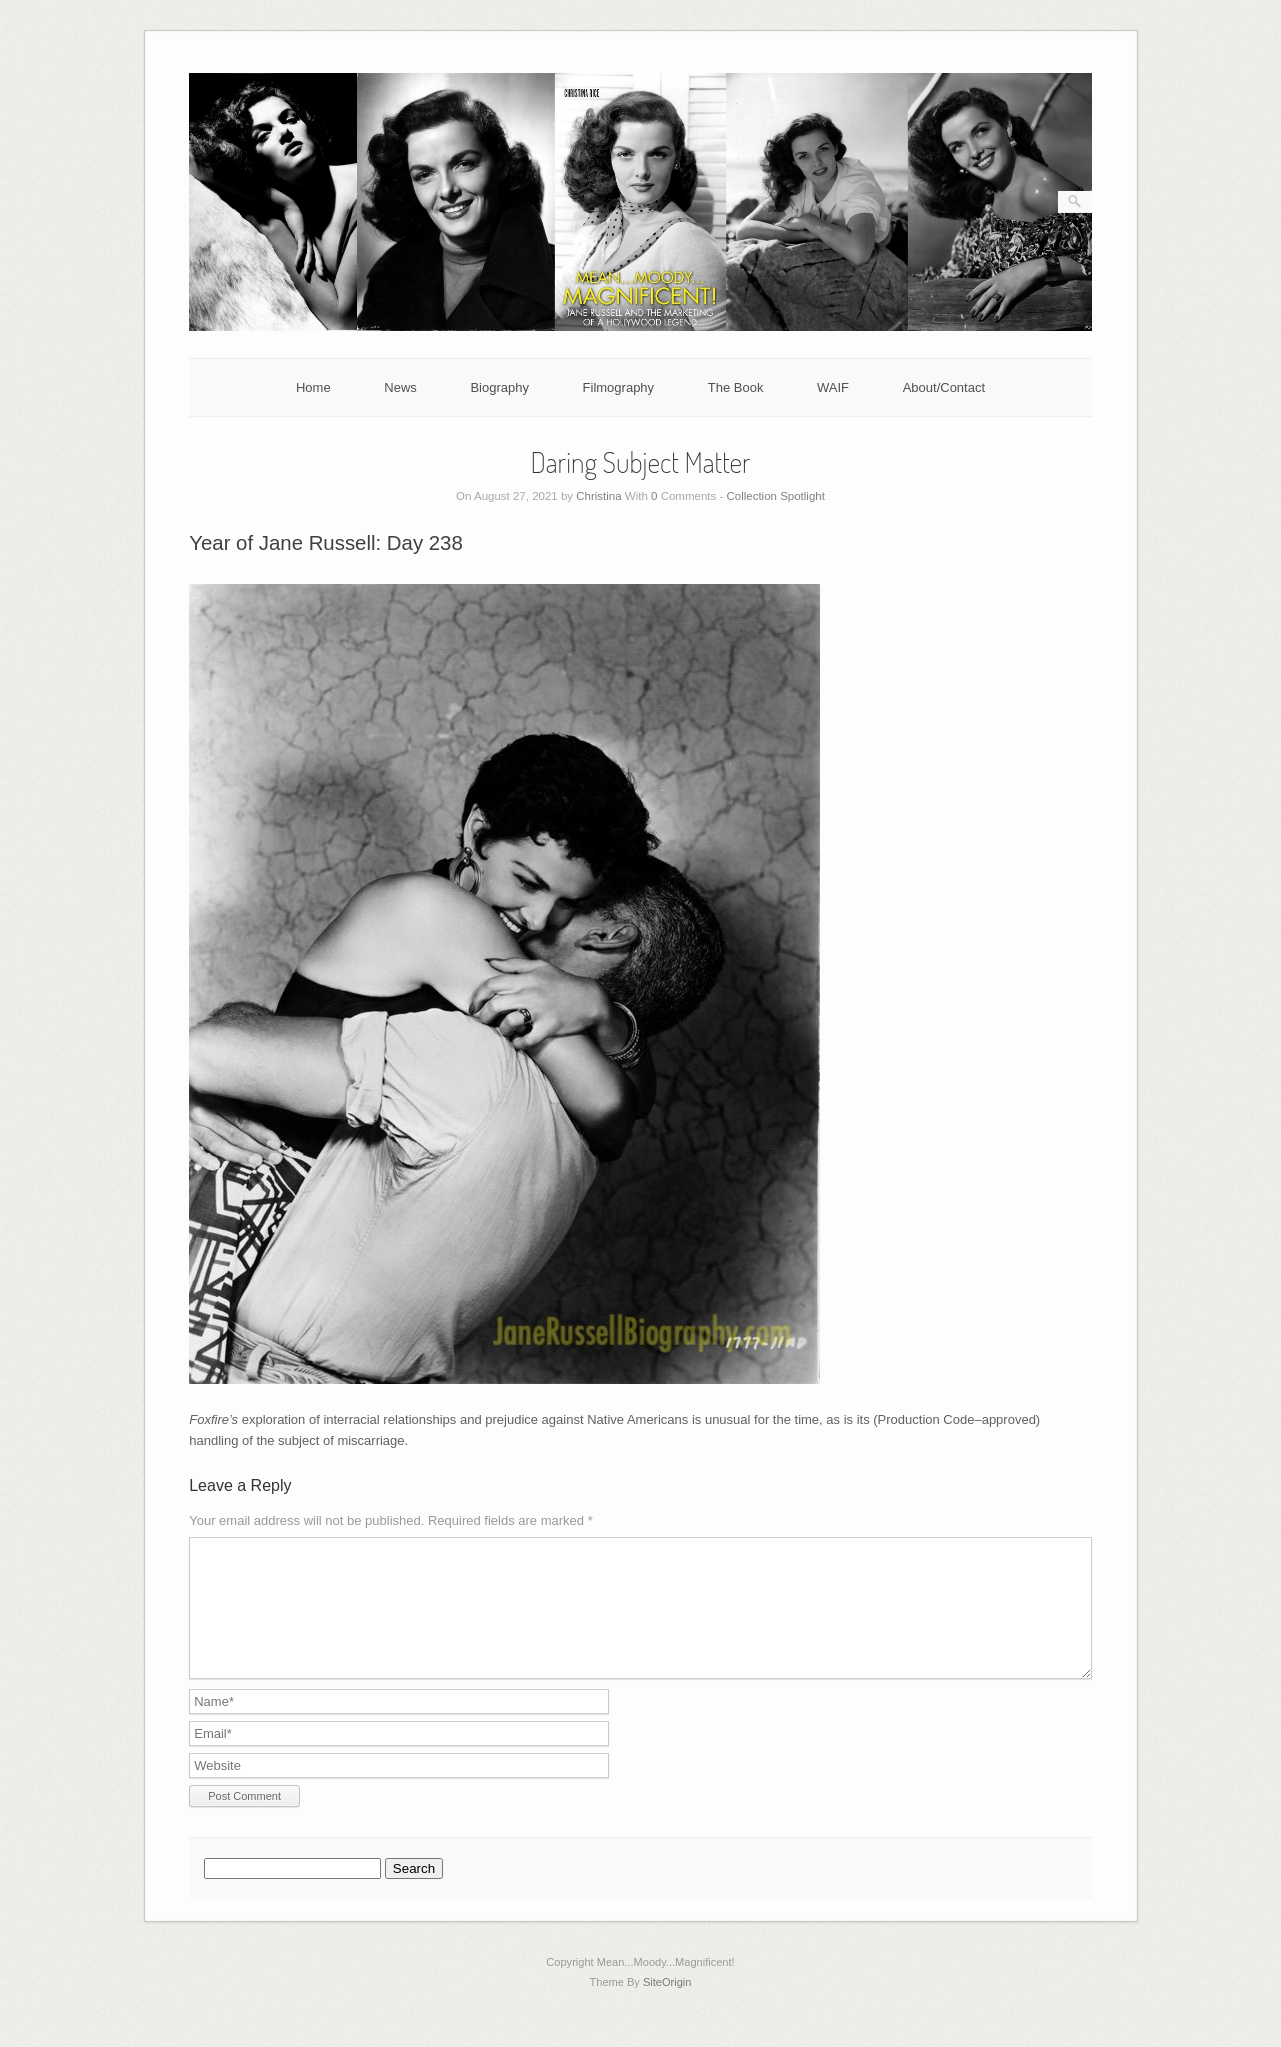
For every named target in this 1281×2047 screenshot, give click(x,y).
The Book (736, 387)
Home (313, 387)
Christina (598, 496)
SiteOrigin (667, 2006)
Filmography (619, 387)
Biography (499, 387)
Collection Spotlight (775, 496)
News (400, 387)
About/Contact (944, 387)
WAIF (833, 387)
